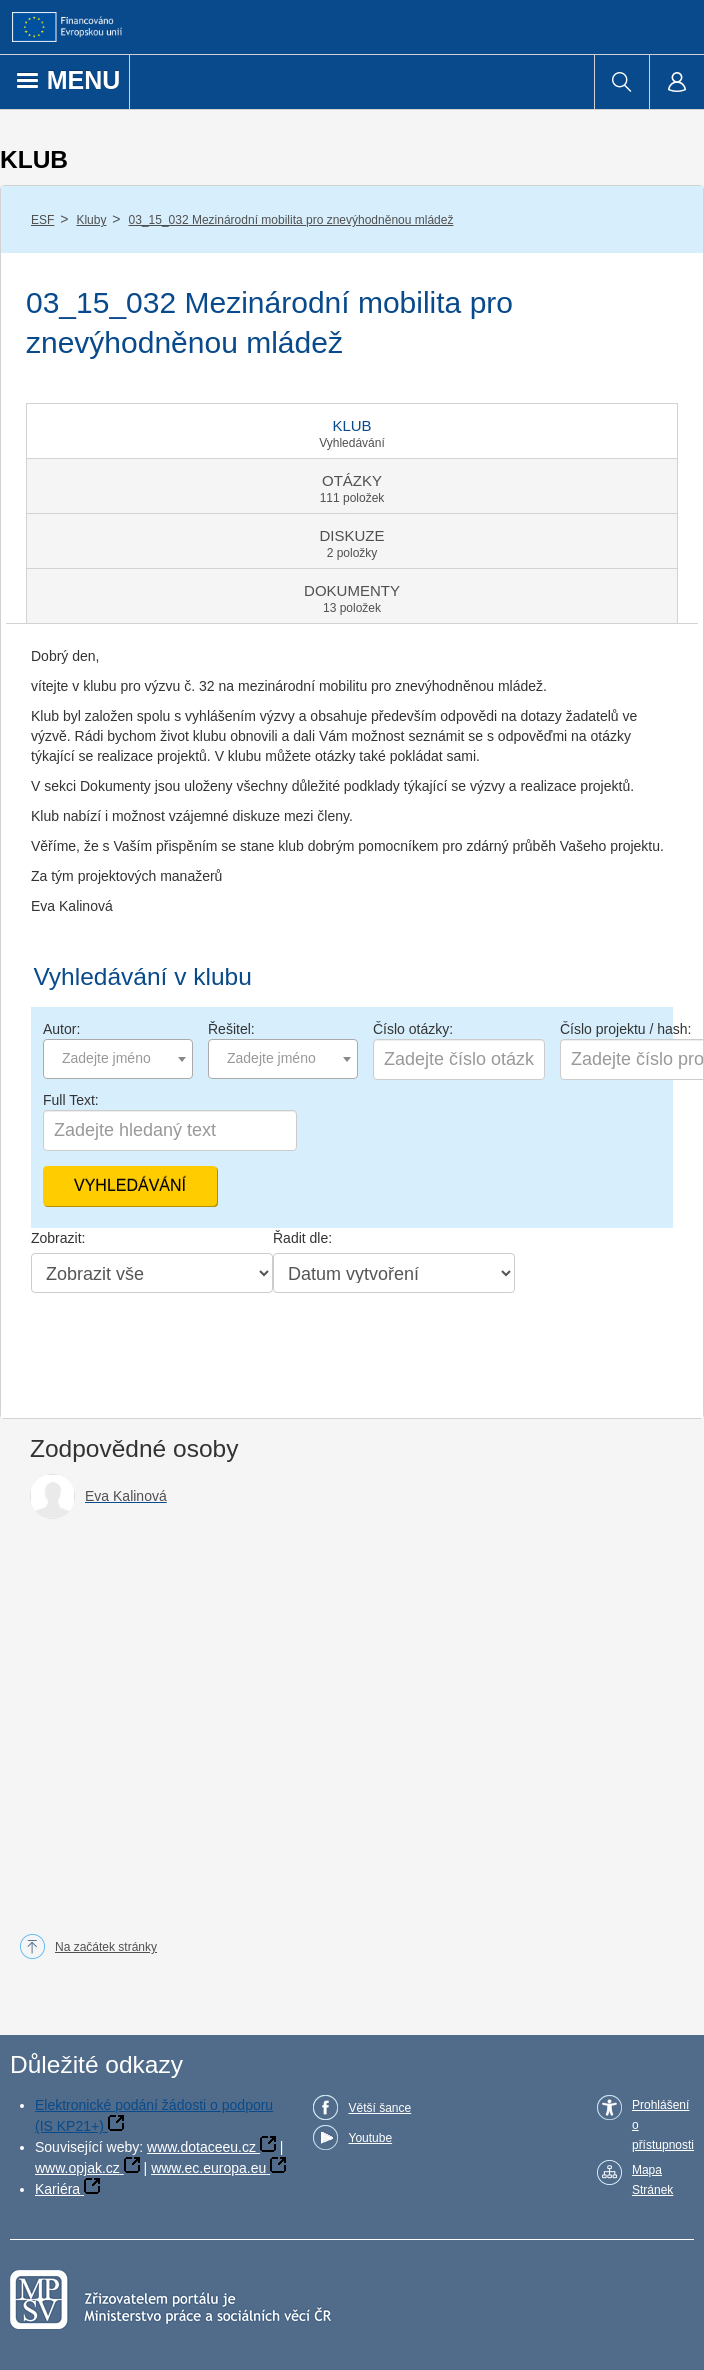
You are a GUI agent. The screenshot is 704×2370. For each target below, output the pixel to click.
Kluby (91, 220)
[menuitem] (621, 82)
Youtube (370, 2138)
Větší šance (379, 2108)
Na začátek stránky (106, 1947)
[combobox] (118, 1059)
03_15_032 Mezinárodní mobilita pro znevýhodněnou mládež (291, 220)
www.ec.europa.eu (208, 2168)
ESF (42, 220)
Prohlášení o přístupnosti (663, 2125)
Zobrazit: (58, 1238)
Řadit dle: (302, 1238)
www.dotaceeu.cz (201, 2147)
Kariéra (57, 2189)
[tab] (352, 431)
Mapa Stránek (652, 2180)
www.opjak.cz (77, 2168)
